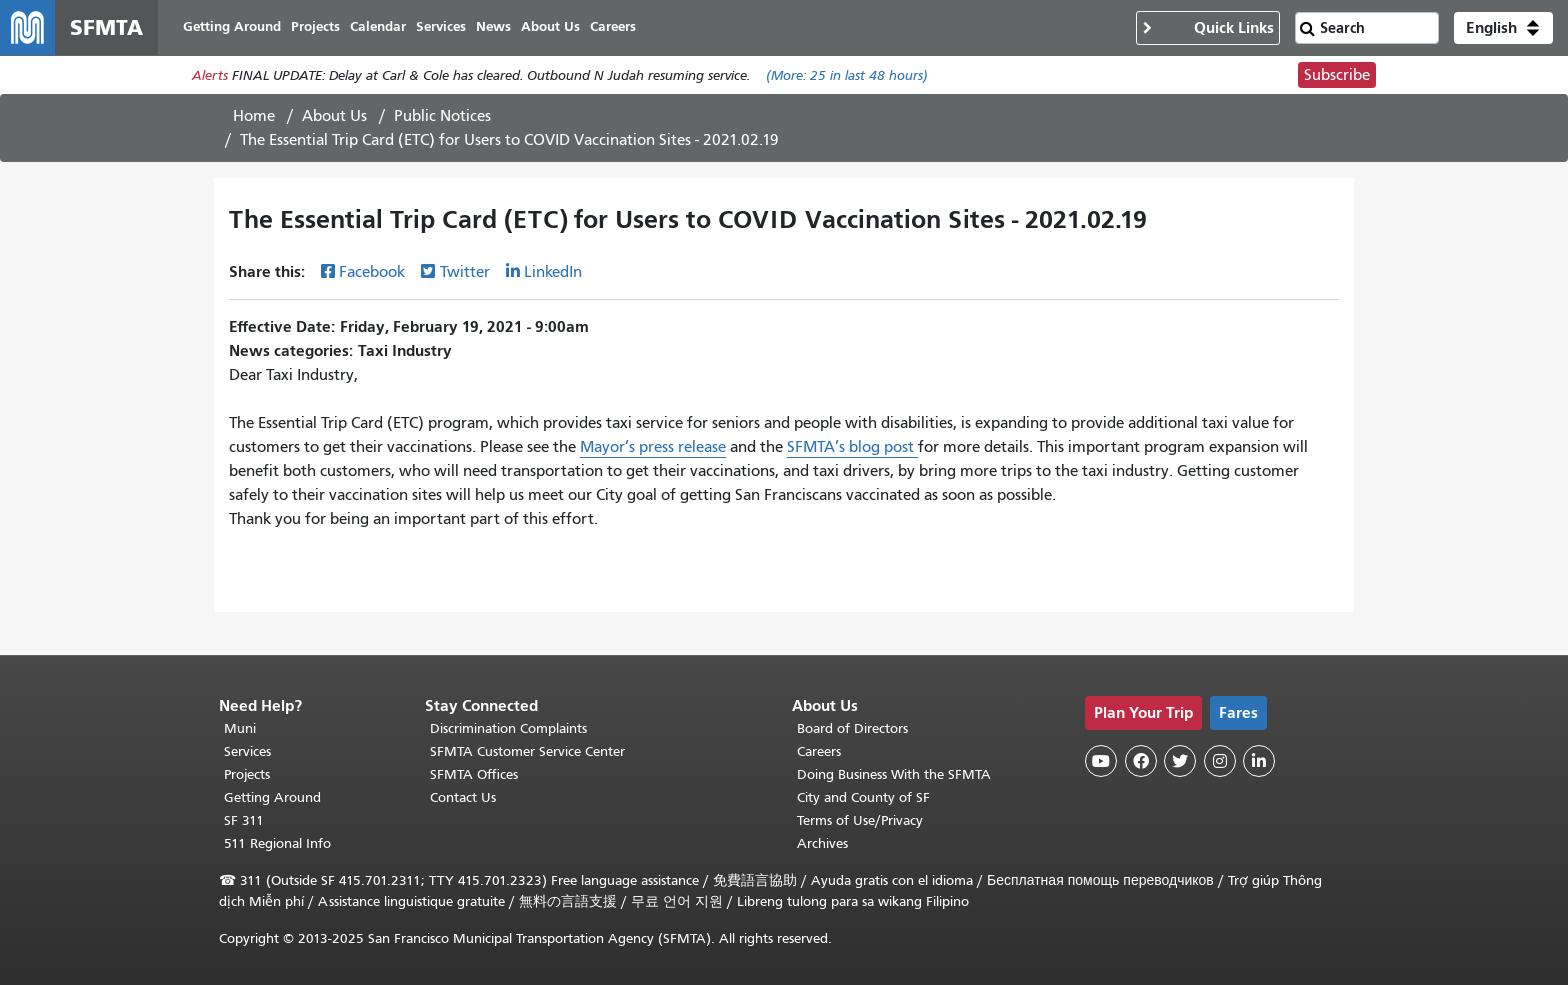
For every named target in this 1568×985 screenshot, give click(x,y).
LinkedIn (553, 273)
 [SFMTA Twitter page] (1180, 761)
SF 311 (244, 820)
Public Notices (442, 117)
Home (254, 117)
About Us (334, 117)
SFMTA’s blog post (852, 448)
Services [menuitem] (442, 27)
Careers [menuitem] (614, 27)
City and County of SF (863, 797)
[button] (1503, 28)
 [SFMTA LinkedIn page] (1259, 761)
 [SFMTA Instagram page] (1220, 761)
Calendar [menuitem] (379, 27)
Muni (240, 728)
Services (247, 751)
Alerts (210, 76)
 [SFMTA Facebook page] (1141, 761)
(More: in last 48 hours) (847, 76)
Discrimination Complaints (508, 728)
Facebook (372, 273)
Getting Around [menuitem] (233, 27)
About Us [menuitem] (551, 27)
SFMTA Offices (474, 774)
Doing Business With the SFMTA (894, 774)
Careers (819, 751)
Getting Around (272, 797)
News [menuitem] (494, 27)
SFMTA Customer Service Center (527, 751)
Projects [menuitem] (316, 27)
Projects (247, 774)
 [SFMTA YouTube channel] (1101, 761)
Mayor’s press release (653, 448)
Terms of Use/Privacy (860, 820)
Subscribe (1337, 76)
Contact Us (463, 797)
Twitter (465, 273)
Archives (822, 843)
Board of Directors (852, 728)
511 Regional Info (277, 843)
